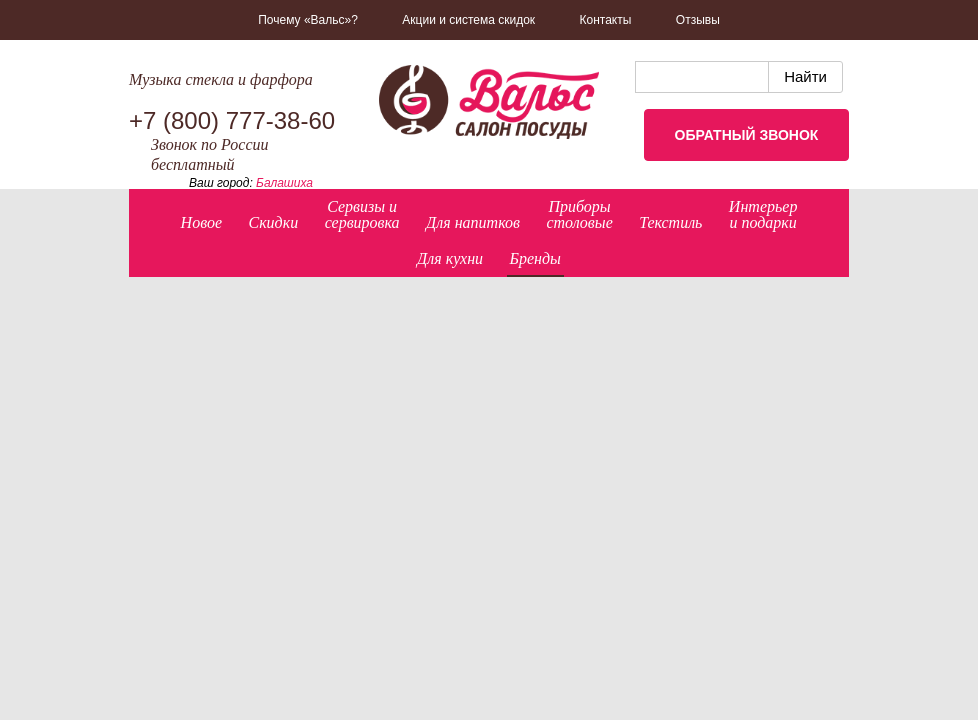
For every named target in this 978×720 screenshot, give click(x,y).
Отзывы (698, 20)
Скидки (273, 222)
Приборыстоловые (579, 214)
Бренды (535, 258)
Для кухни (450, 258)
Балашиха (284, 183)
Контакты (606, 20)
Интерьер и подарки (763, 214)
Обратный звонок (747, 135)
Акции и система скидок (468, 20)
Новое (201, 222)
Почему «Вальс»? (308, 20)
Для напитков (473, 222)
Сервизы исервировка (362, 214)
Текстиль (670, 222)
